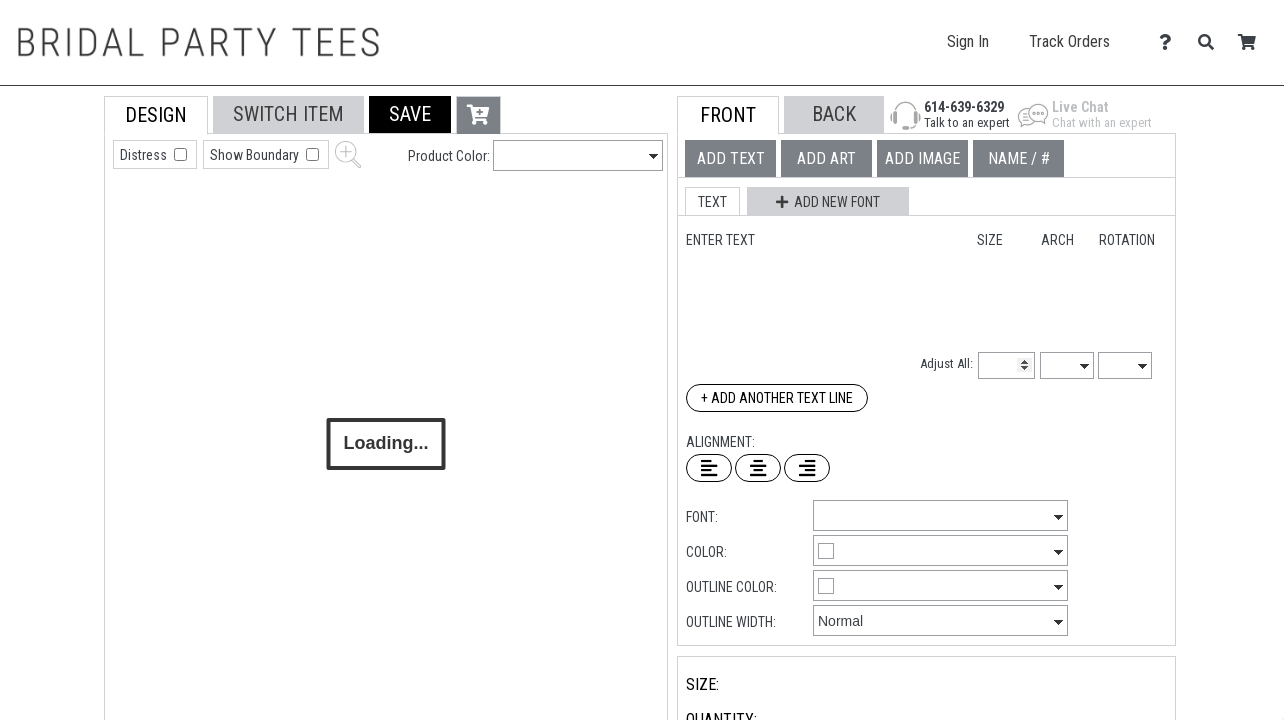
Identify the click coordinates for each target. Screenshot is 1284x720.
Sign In (968, 41)
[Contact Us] (1170, 42)
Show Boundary (256, 155)
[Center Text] (758, 468)
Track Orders (1069, 41)
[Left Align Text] (709, 468)
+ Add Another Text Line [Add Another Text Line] (777, 398)
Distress (145, 155)
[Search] (1211, 42)
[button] (410, 114)
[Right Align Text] (807, 468)
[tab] (59, 223)
